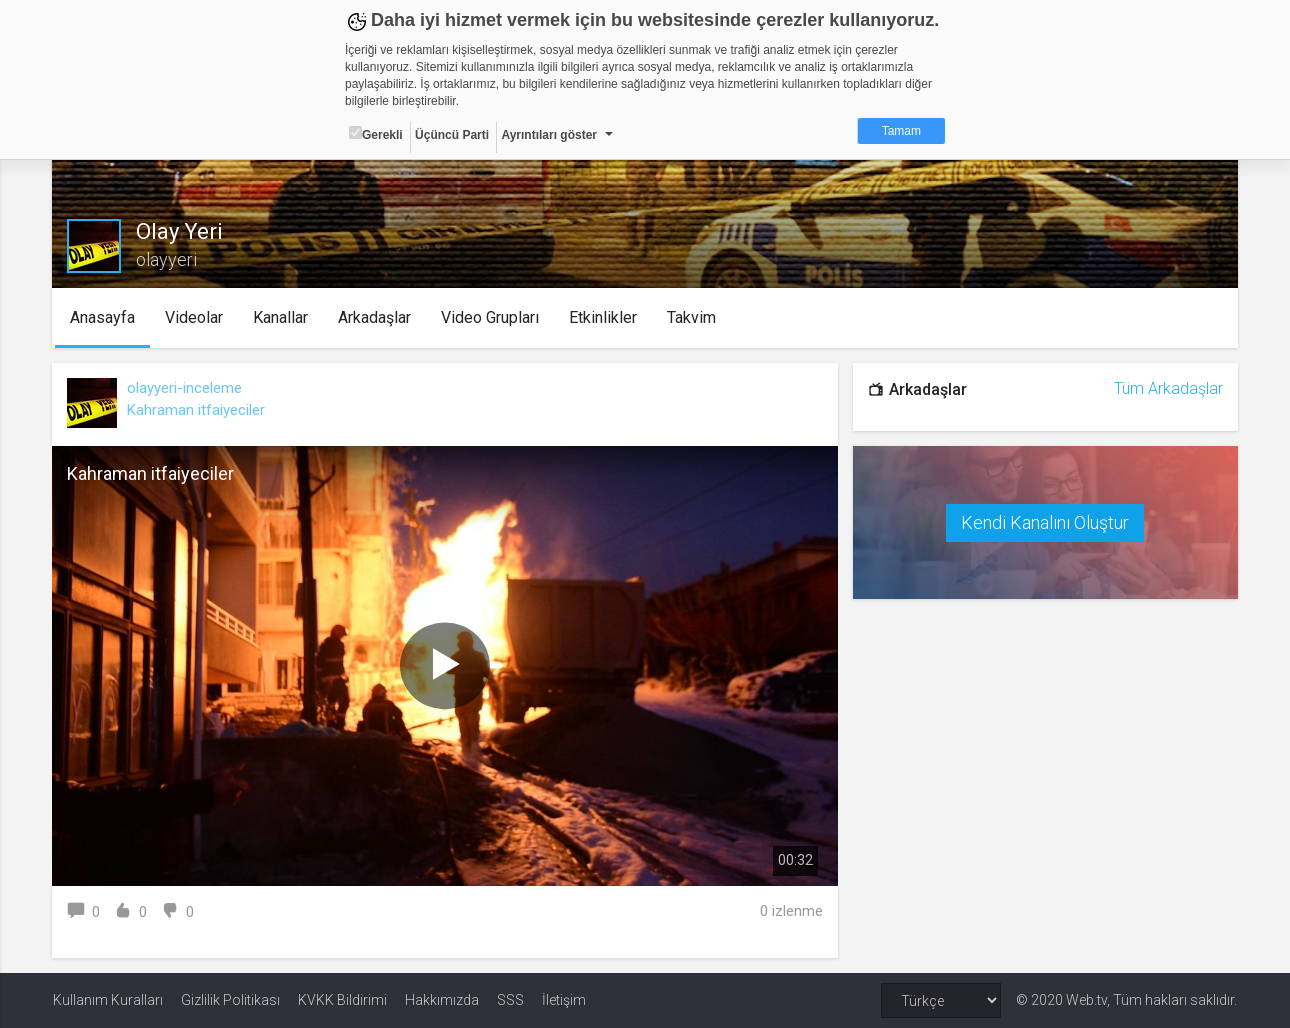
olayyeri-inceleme (185, 388)
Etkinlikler (603, 317)
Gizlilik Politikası (230, 1000)
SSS (510, 1000)
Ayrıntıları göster (549, 135)
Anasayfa (102, 317)
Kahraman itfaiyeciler (197, 410)
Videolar (194, 317)
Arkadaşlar (374, 317)
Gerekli (376, 134)
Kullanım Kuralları (108, 1000)
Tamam (901, 131)
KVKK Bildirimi (342, 1000)
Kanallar (280, 317)
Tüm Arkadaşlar (1167, 388)
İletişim (564, 1000)
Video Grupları (490, 317)
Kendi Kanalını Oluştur (1045, 522)
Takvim (691, 317)
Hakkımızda (442, 1000)
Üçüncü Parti (452, 135)
